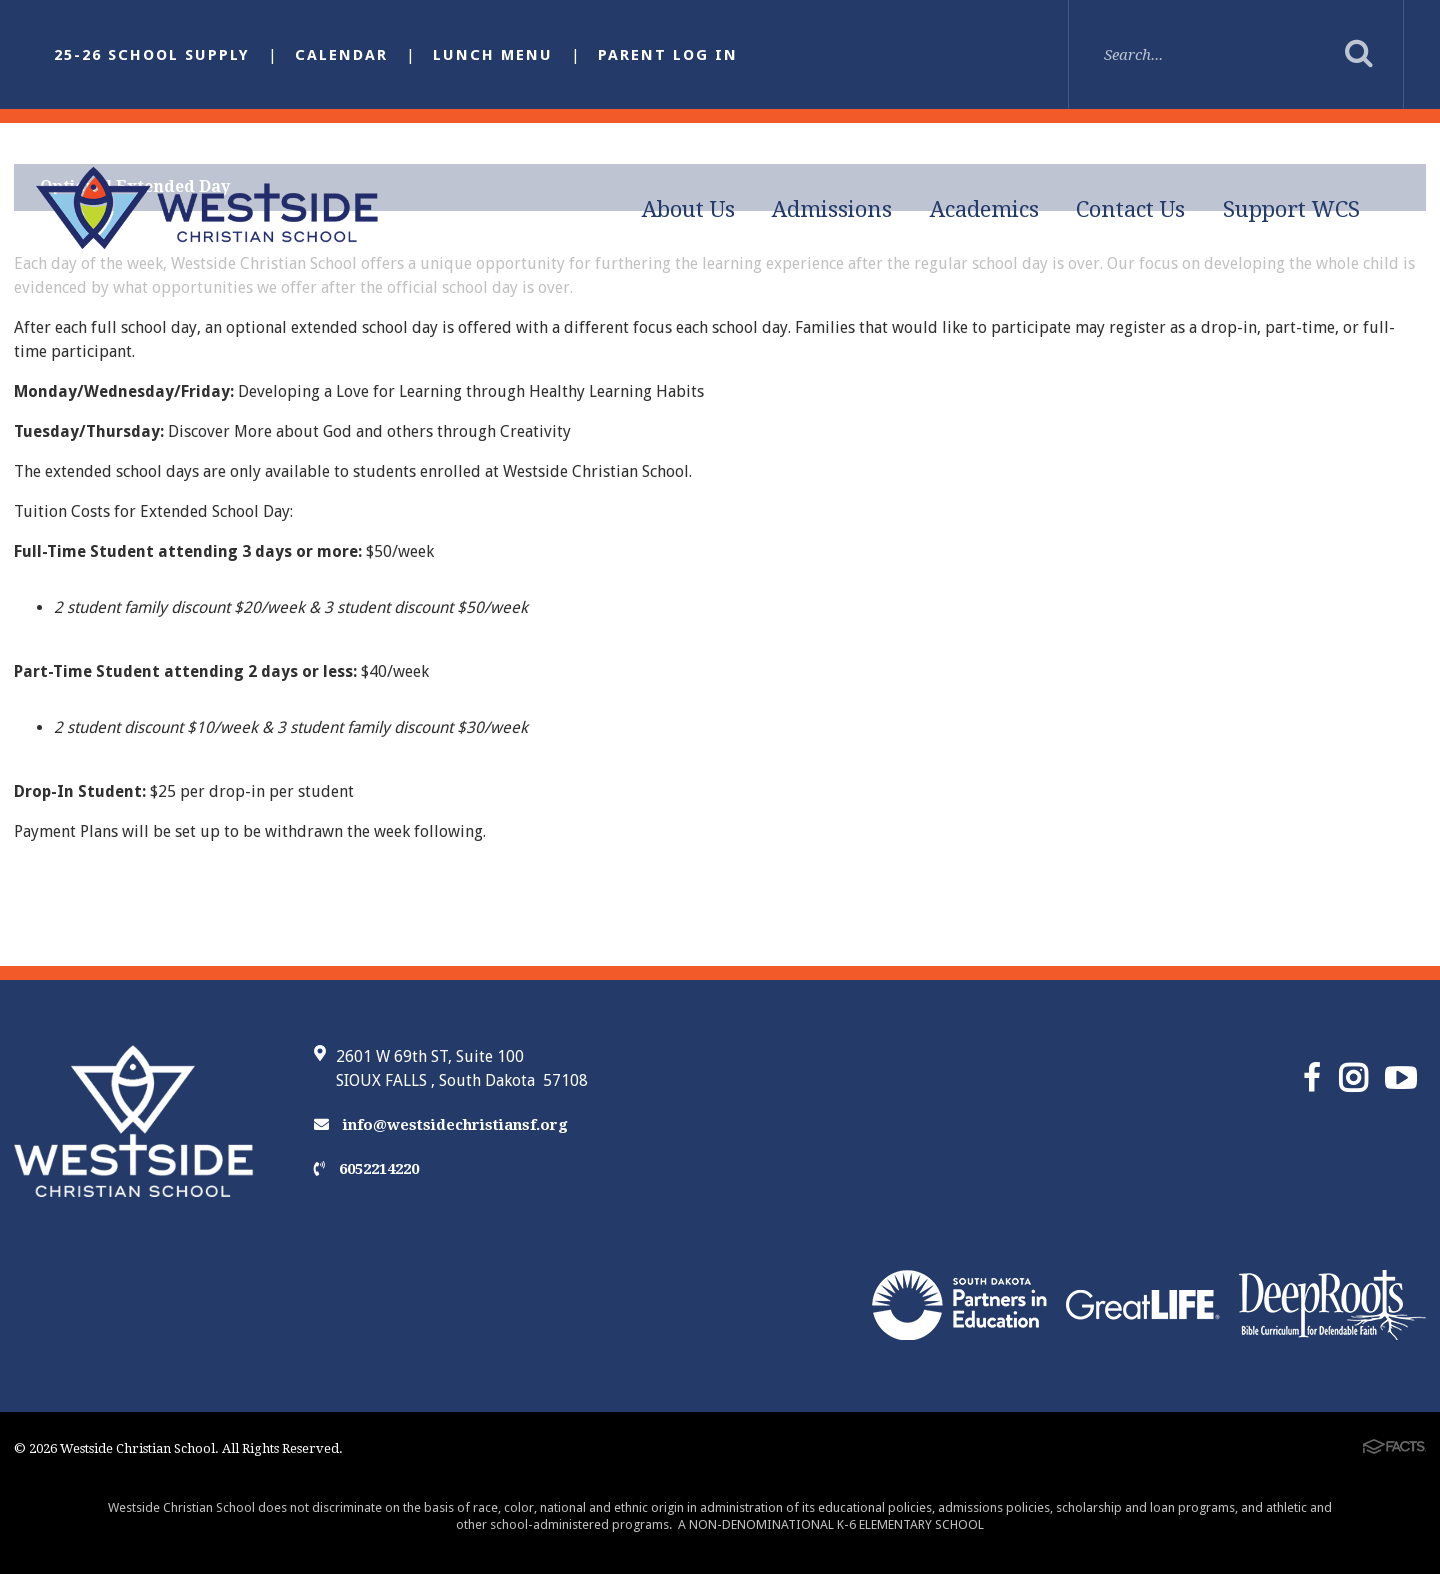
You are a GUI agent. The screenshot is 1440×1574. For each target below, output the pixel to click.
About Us (688, 209)
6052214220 (366, 1169)
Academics (984, 209)
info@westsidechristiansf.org (441, 1125)
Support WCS (1291, 209)
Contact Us (1130, 209)
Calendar (341, 55)
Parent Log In (668, 55)
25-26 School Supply (152, 55)
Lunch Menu (493, 55)
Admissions (832, 209)
